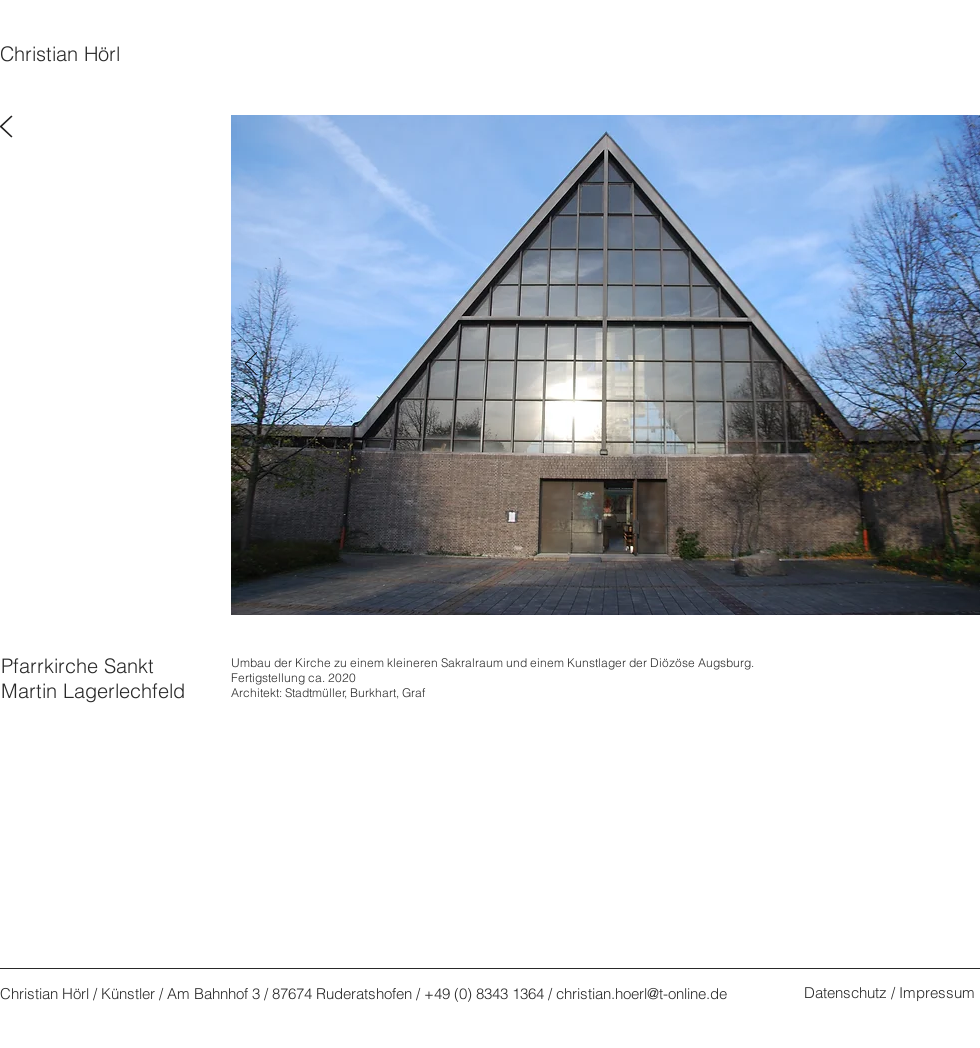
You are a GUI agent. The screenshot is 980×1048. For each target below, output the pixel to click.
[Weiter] (961, 365)
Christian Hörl (60, 53)
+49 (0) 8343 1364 (484, 993)
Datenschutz (845, 992)
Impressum (937, 992)
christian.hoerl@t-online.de (641, 993)
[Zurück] (251, 365)
